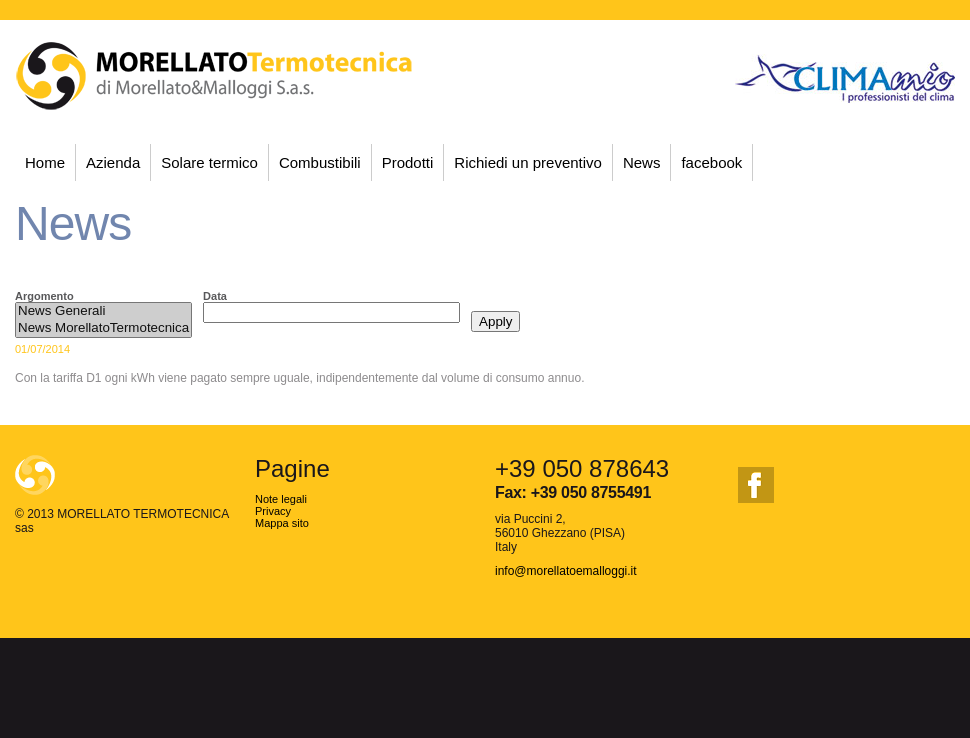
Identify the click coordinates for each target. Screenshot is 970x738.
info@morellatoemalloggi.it (566, 571)
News (642, 162)
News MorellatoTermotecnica (103, 328)
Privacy (273, 511)
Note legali (281, 499)
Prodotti (408, 162)
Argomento (44, 296)
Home (45, 162)
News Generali (103, 311)
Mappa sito (282, 523)
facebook (711, 162)
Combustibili (320, 162)
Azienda (113, 162)
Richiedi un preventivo (528, 162)
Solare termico (209, 162)
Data (215, 296)
